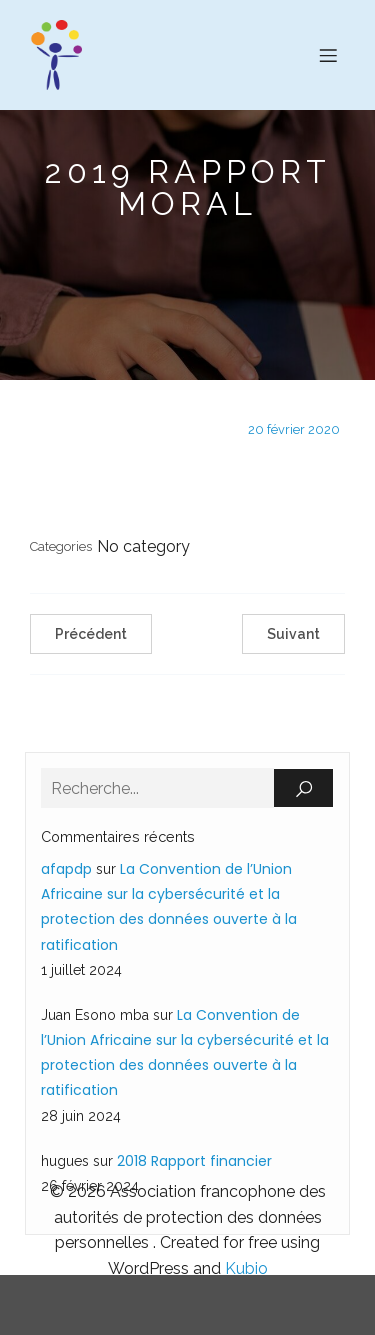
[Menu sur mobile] (328, 55)
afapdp (66, 869)
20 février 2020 (294, 429)
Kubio (246, 1268)
